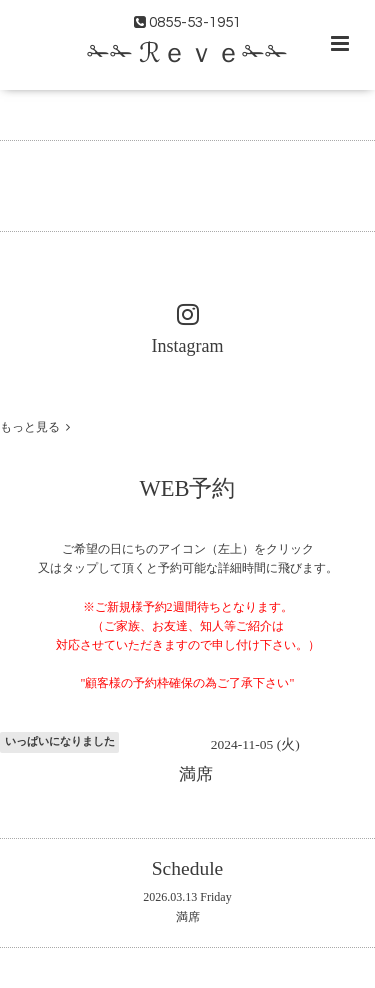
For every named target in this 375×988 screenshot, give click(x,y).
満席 (188, 917)
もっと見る (35, 427)
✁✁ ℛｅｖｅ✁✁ (187, 54)
